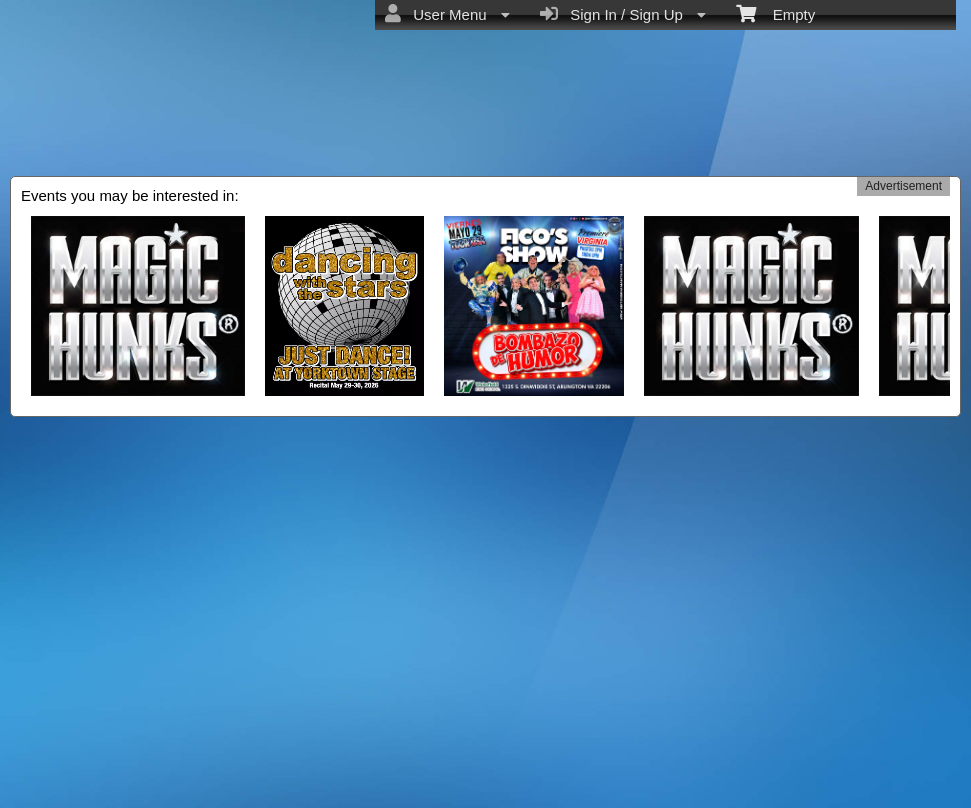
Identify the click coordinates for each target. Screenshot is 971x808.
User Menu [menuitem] (447, 14)
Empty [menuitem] (775, 13)
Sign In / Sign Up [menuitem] (623, 14)
